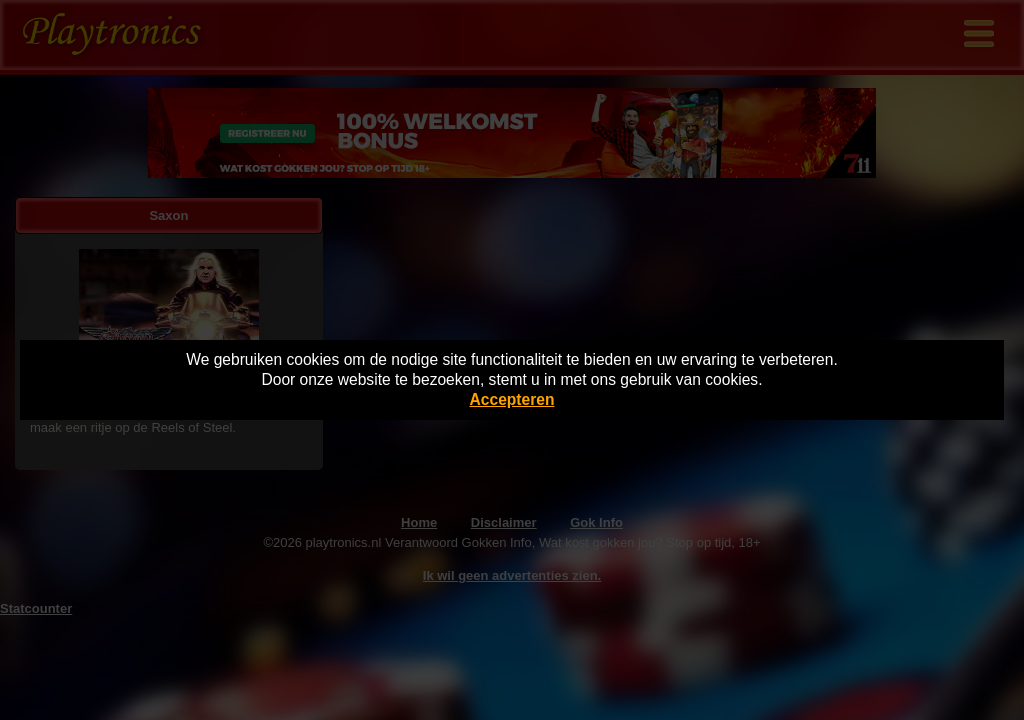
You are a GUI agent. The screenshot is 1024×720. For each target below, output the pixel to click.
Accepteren (512, 399)
